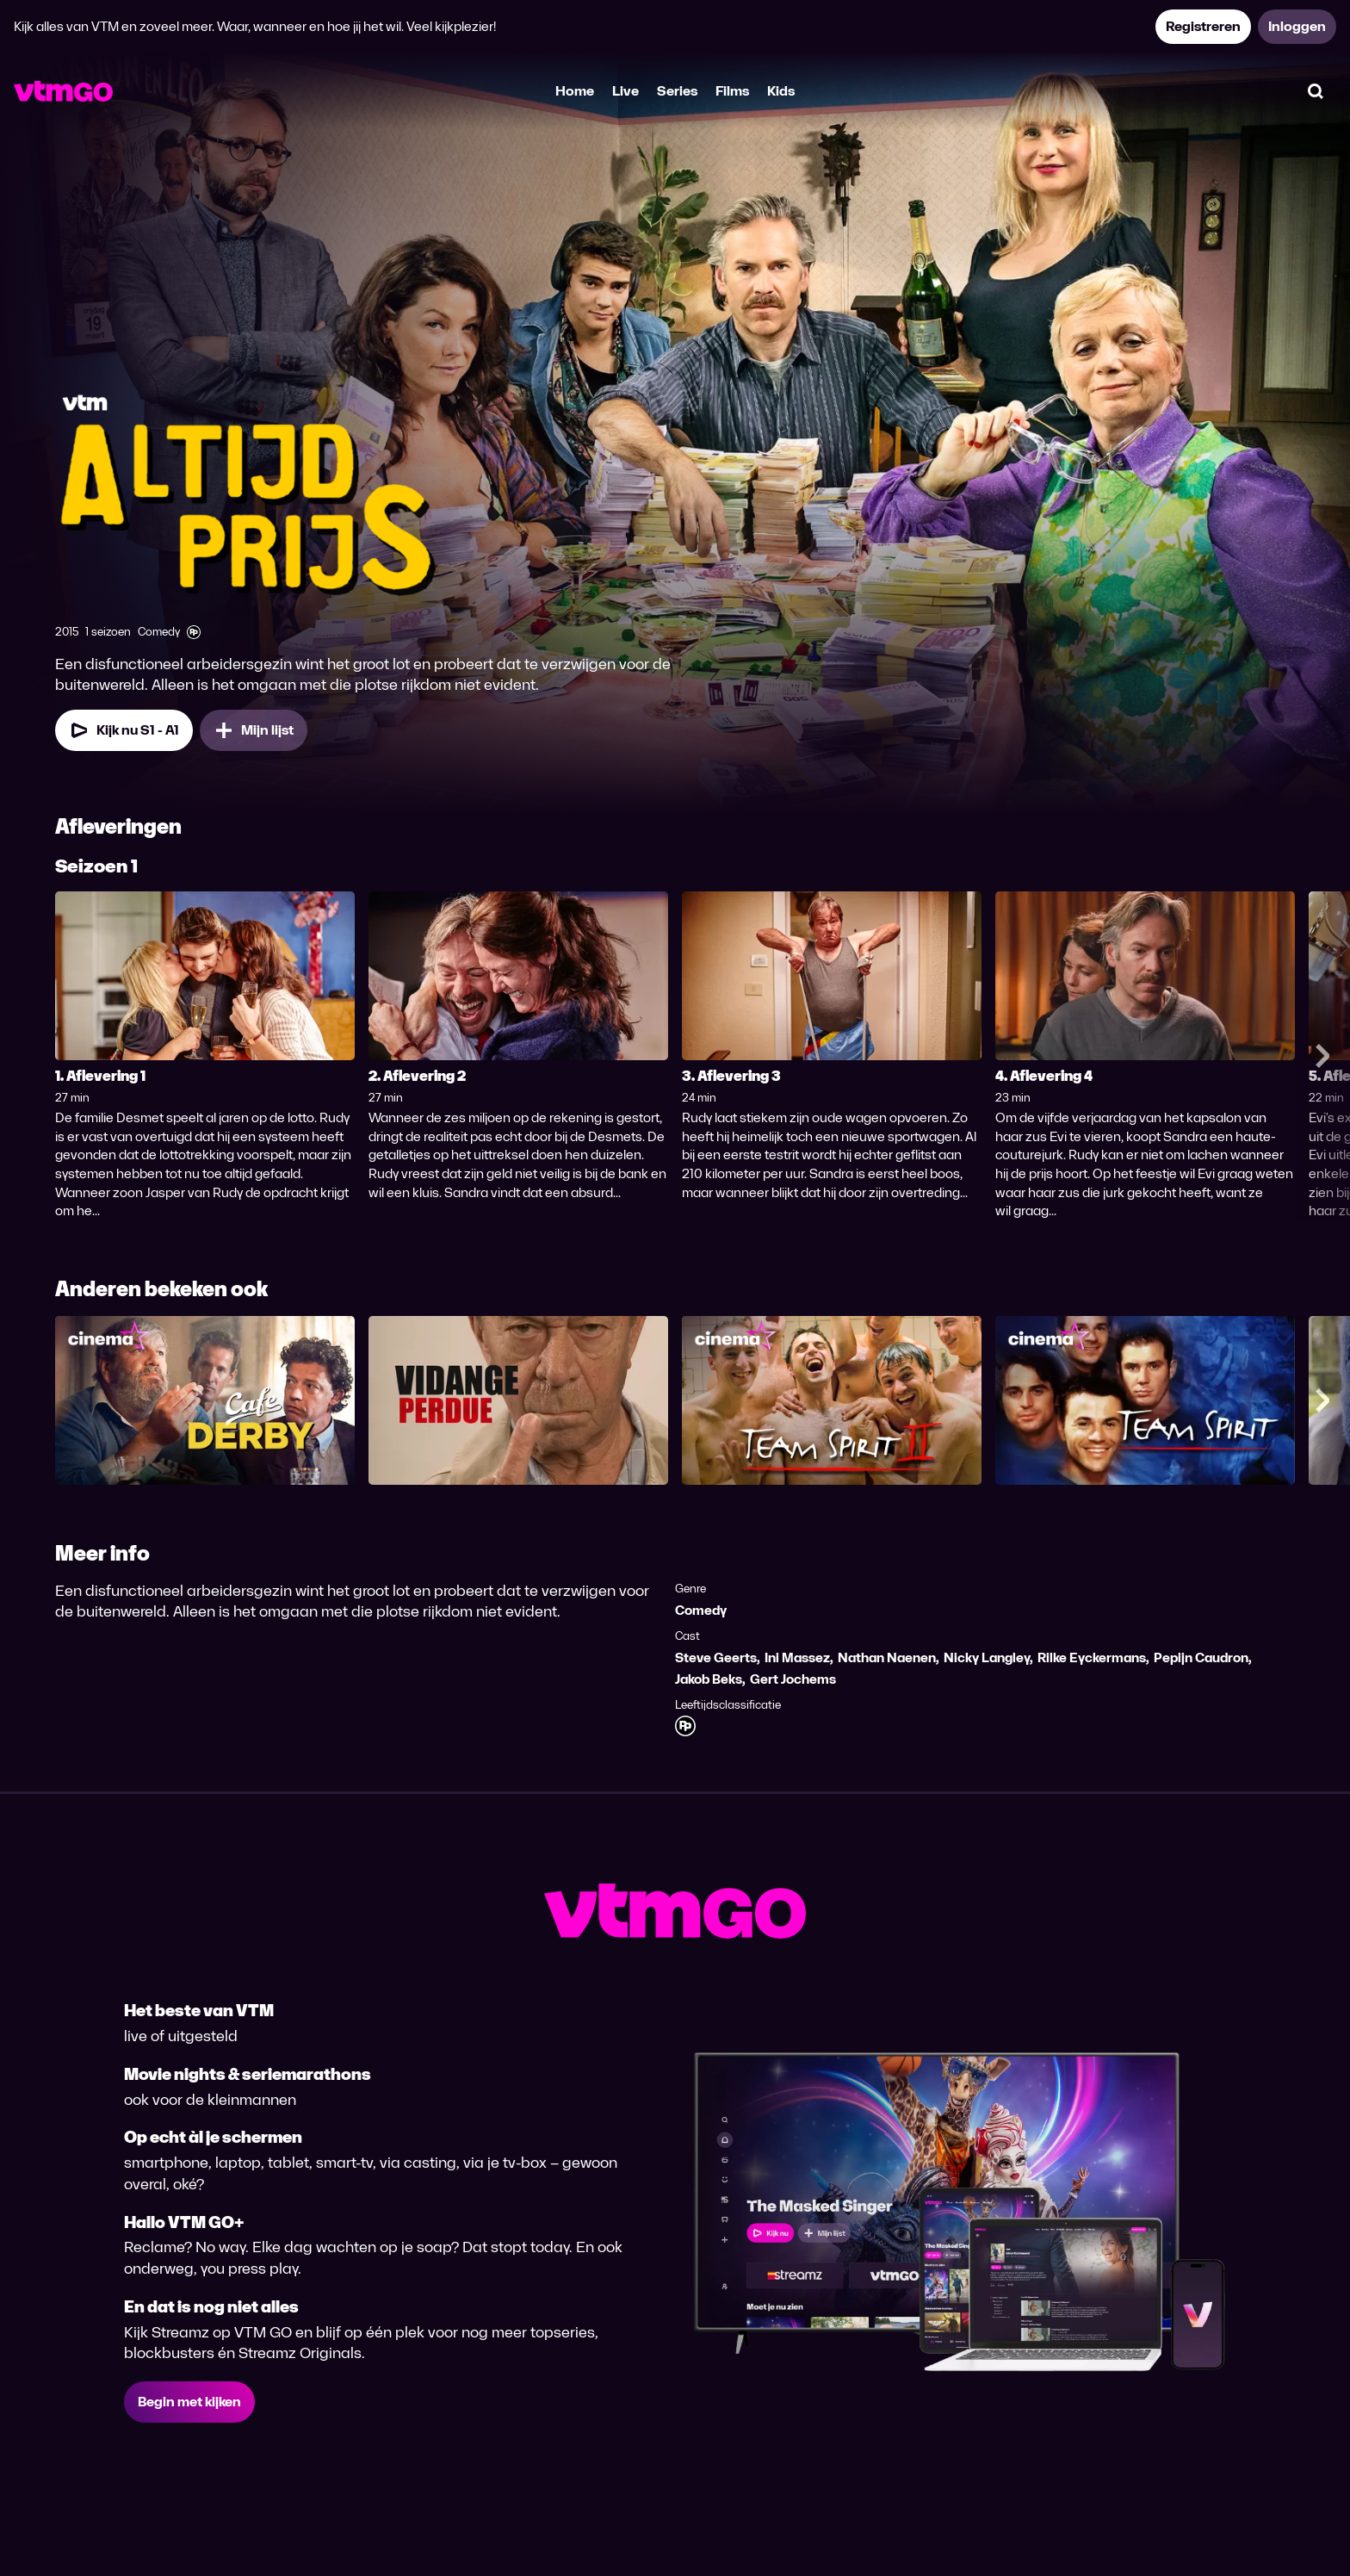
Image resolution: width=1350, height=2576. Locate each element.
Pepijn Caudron (1201, 1657)
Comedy (701, 1610)
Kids (781, 91)
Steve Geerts (716, 1657)
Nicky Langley (987, 1657)
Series (677, 91)
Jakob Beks (708, 1679)
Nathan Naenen (887, 1657)
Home (574, 91)
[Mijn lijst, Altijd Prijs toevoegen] (253, 730)
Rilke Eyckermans (1091, 1657)
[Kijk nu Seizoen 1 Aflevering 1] (124, 730)
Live (625, 91)
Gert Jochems (793, 1679)
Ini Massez (797, 1657)
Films (732, 91)
